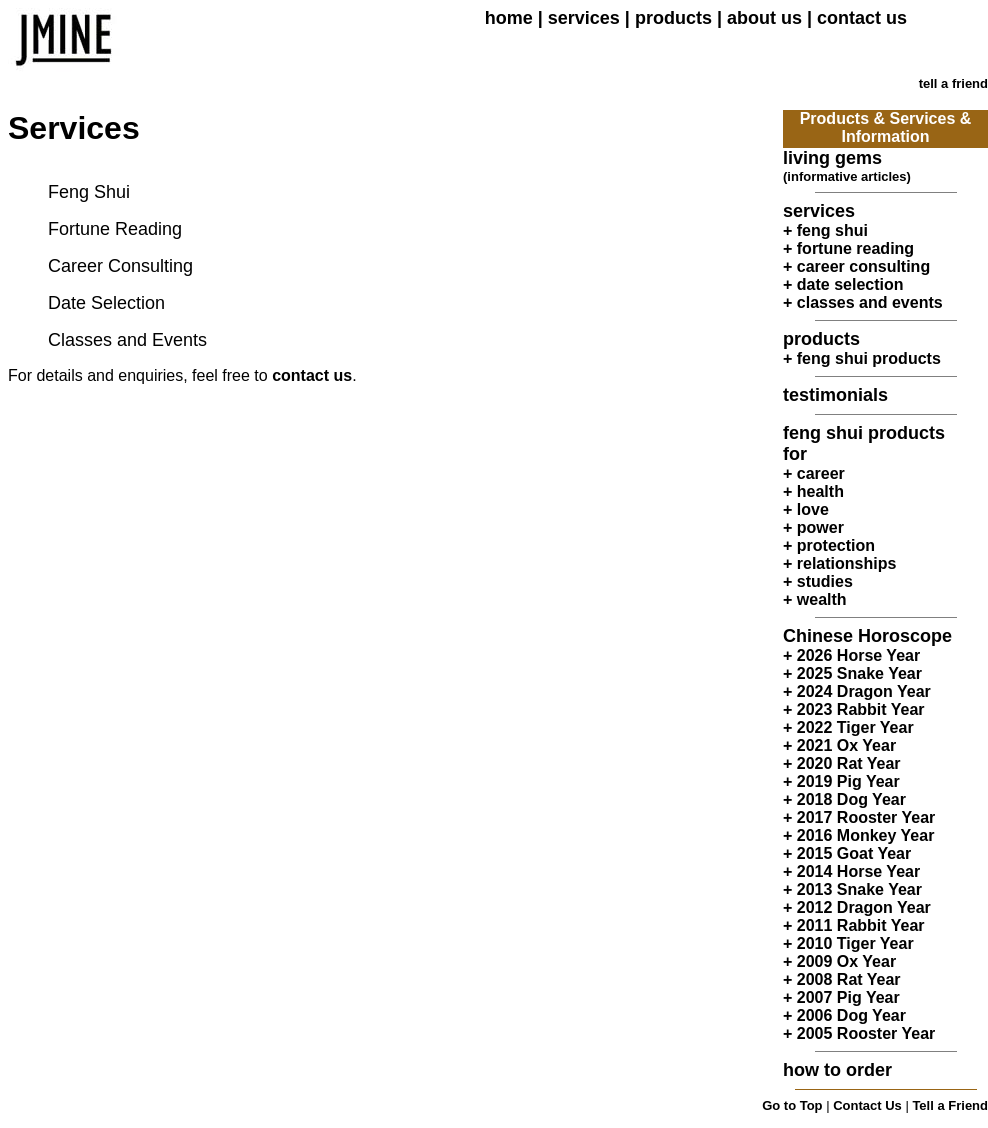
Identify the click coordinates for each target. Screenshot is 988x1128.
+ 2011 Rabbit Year (854, 925)
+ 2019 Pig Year (841, 781)
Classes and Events (127, 340)
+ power (813, 527)
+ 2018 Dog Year (844, 799)
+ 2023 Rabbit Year (854, 709)
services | (591, 18)
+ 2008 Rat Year (842, 979)
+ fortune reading (848, 248)
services (819, 211)
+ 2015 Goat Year (847, 853)
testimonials (835, 395)
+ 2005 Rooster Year (859, 1033)
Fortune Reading (115, 229)
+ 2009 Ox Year (839, 961)
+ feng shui (825, 230)
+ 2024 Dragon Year (857, 691)
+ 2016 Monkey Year (858, 835)
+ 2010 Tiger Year (848, 943)
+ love (806, 509)
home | (516, 18)
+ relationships (839, 563)
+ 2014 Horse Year (851, 871)
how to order (837, 1070)
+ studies (818, 581)
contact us (312, 375)
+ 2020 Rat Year (842, 763)
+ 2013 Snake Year (852, 889)
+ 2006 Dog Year (844, 1015)
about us (764, 18)
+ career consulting (856, 266)
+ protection (829, 545)
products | (681, 18)
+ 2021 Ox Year (839, 745)
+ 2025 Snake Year (852, 673)
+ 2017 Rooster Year (859, 817)
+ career (814, 473)
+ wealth (815, 599)
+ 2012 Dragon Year (857, 907)
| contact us (854, 18)
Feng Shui (89, 192)
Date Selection (106, 303)
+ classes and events (863, 302)
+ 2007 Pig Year (841, 997)
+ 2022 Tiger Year (848, 727)
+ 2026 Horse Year (851, 655)
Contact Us (867, 1105)
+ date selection (843, 284)
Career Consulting (120, 266)
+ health (813, 491)
